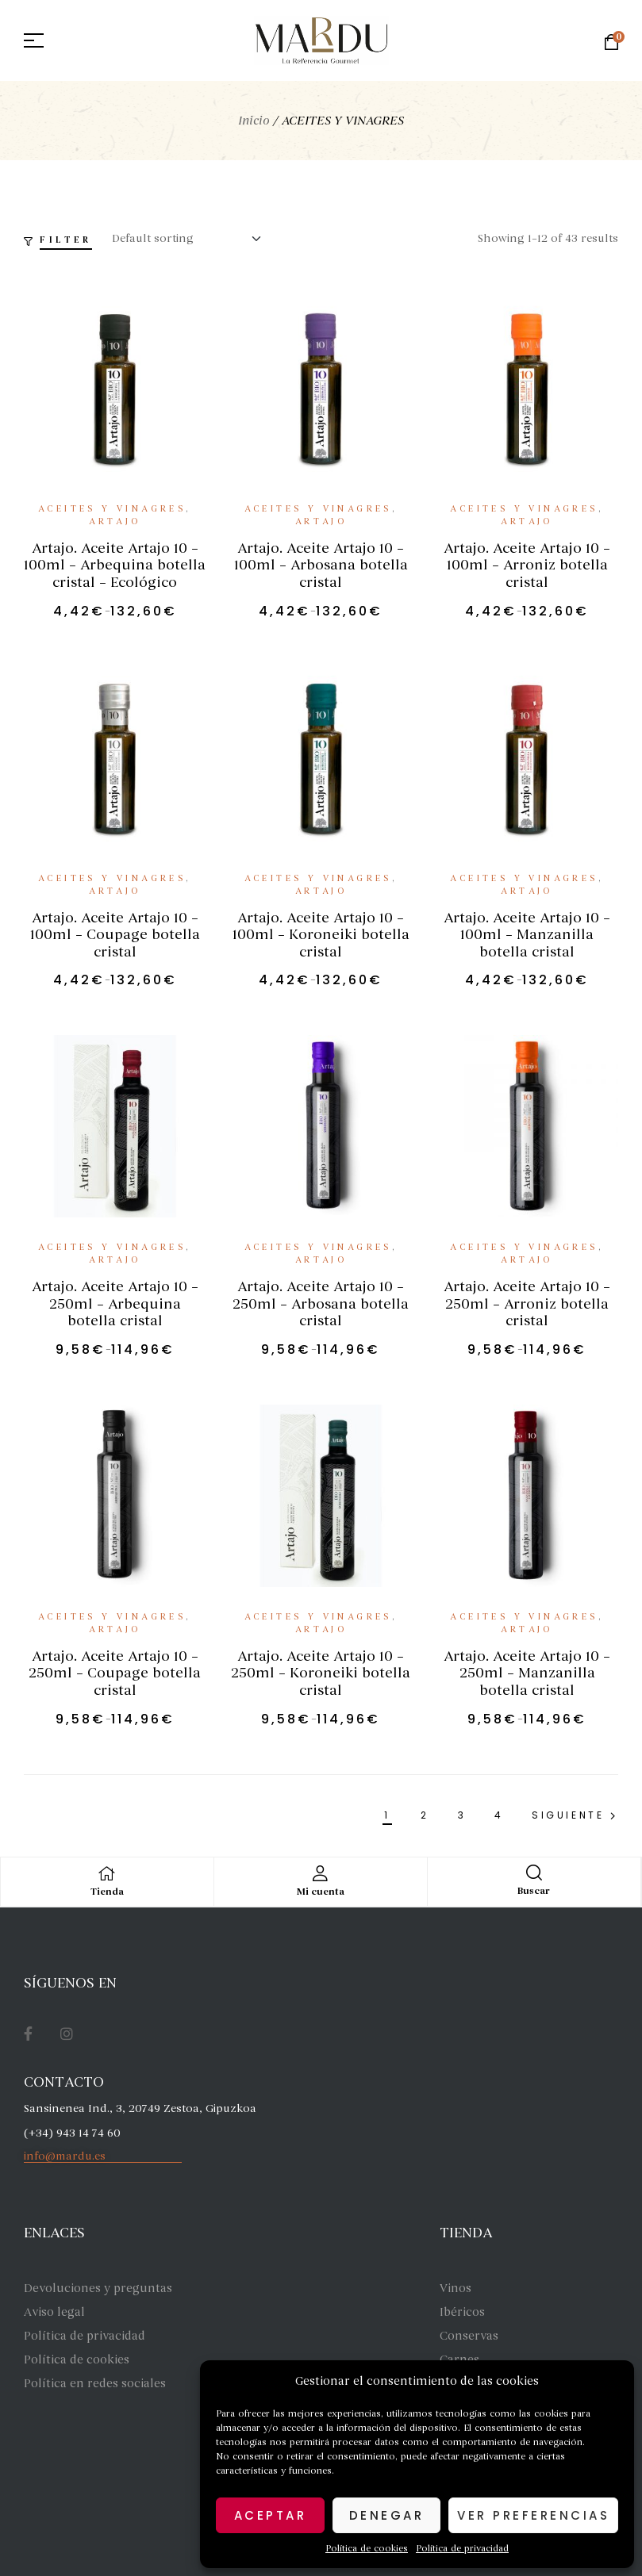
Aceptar (270, 2515)
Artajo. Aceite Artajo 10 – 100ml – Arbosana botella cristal (321, 565)
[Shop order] (191, 239)
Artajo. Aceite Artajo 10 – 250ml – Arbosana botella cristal (321, 1303)
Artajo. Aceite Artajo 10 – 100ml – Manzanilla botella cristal (527, 934)
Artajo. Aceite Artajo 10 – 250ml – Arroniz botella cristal (527, 1303)
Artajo (114, 521)
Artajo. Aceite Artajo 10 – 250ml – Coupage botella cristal (115, 1673)
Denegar (387, 2515)
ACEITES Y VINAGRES (112, 509)
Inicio (254, 120)
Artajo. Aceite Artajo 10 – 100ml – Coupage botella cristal (115, 934)
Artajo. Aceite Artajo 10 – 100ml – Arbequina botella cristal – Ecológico (115, 565)
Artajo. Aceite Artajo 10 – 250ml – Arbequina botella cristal (115, 1303)
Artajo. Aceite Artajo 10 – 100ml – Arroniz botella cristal (527, 565)
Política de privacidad (462, 2548)
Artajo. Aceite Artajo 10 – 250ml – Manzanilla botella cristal (527, 1673)
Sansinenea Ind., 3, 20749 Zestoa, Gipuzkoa (140, 2108)
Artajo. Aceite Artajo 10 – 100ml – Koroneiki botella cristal (321, 934)
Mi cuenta (320, 1892)
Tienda (107, 1892)
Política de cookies (366, 2548)
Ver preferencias (533, 2515)
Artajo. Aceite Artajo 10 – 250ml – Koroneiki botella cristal (320, 1673)
